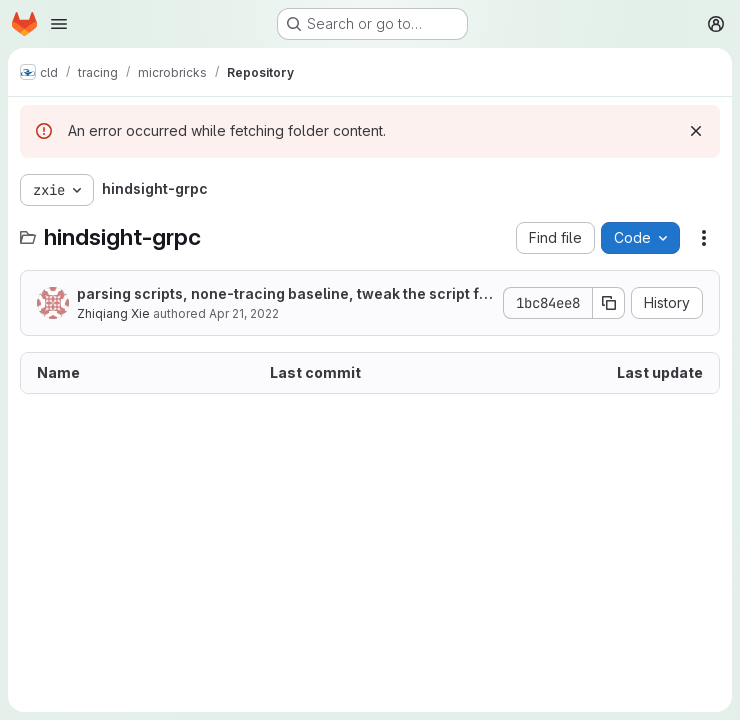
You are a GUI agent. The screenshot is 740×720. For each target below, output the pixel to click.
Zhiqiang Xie (113, 313)
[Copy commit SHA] (609, 303)
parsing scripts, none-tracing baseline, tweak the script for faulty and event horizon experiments (282, 294)
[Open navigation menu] (59, 24)
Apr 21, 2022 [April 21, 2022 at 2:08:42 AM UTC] (244, 313)
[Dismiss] (696, 131)
